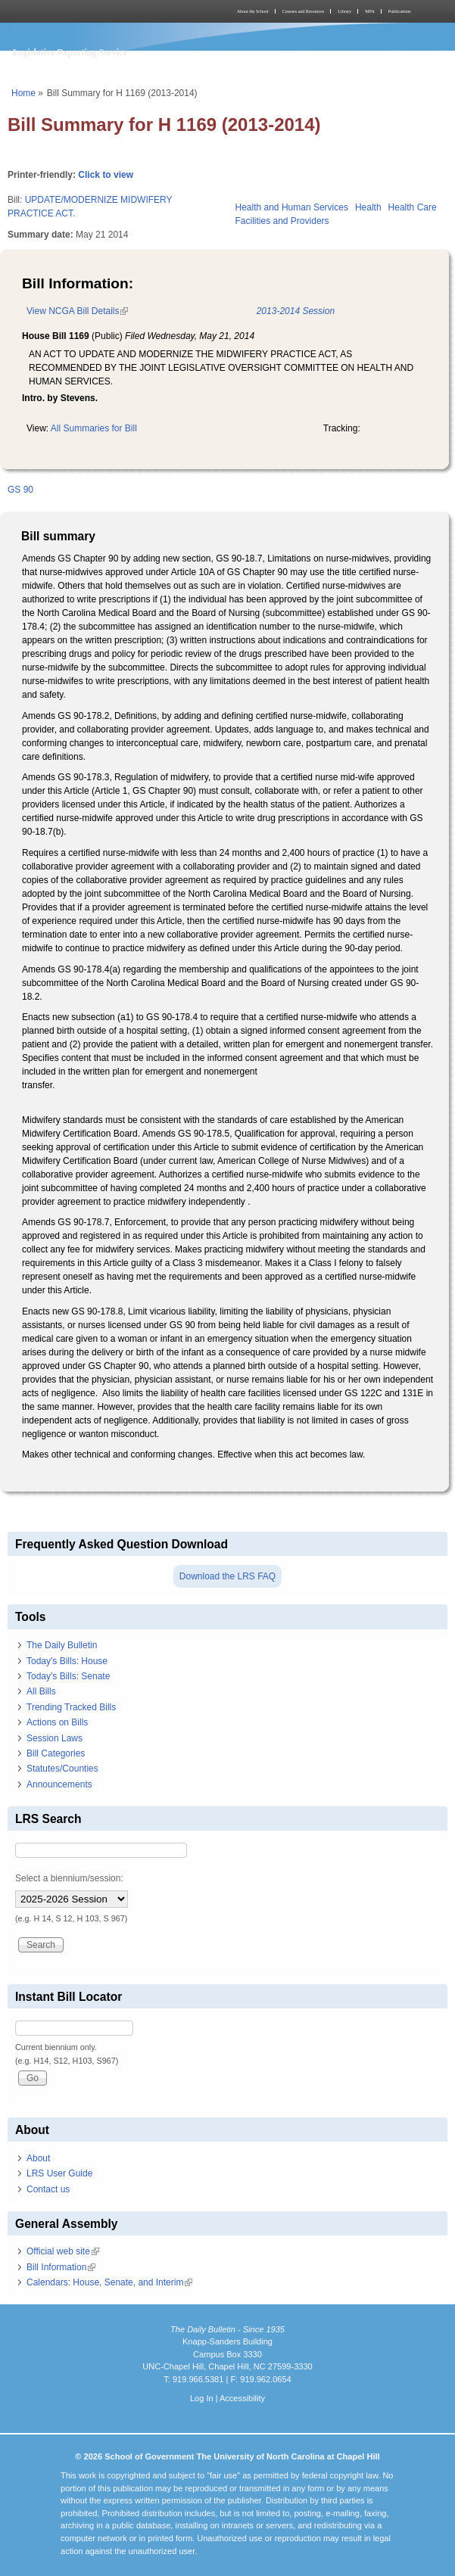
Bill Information (60, 2267)
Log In (201, 2398)
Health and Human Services (291, 207)
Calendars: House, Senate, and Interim (109, 2282)
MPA (369, 11)
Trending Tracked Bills (71, 1707)
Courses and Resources (303, 11)
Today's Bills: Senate (68, 1676)
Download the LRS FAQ (227, 1576)
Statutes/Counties (62, 1768)
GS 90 (20, 489)
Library (344, 11)
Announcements (59, 1784)
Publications (399, 11)
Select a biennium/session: (69, 1878)
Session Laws (54, 1738)
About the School (253, 11)
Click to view (105, 175)
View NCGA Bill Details (77, 311)
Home (23, 93)
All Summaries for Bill (94, 428)
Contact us (48, 2189)
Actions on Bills (57, 1722)
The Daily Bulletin (61, 1645)
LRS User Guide (59, 2173)
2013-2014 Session (296, 311)
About (38, 2158)
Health (368, 207)
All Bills (41, 1691)
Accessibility (242, 2398)
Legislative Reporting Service (70, 52)
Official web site (62, 2251)
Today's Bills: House (67, 1661)
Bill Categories (55, 1753)
